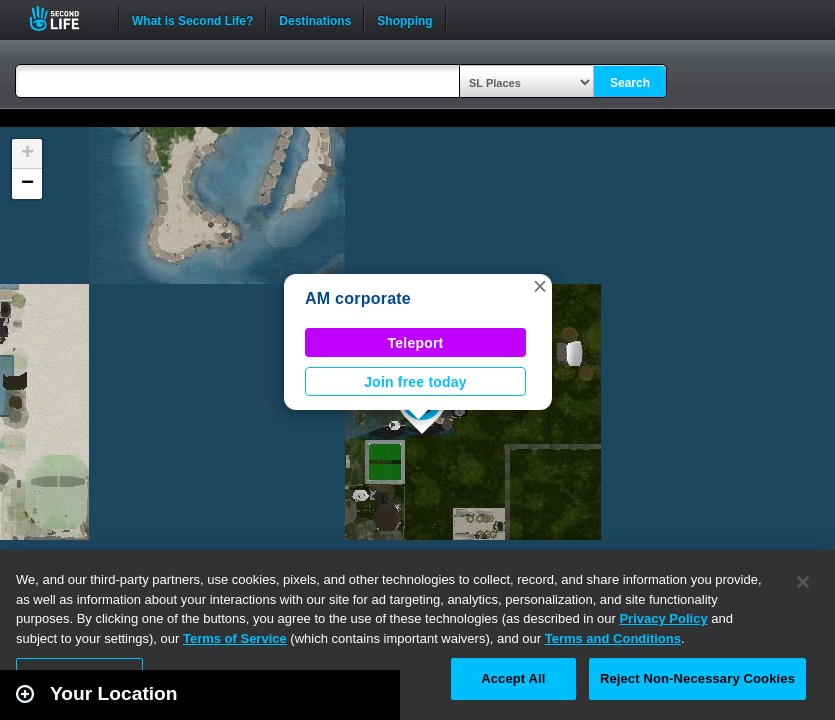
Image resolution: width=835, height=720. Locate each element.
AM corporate (358, 298)
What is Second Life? (192, 19)
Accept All (513, 678)
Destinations (315, 19)
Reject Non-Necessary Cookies (697, 678)
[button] (540, 286)
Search (630, 83)
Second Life (65, 18)
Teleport (416, 343)
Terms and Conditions (613, 638)
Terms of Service (235, 638)
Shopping (404, 19)
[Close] (803, 582)
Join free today (415, 382)
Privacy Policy (663, 618)
